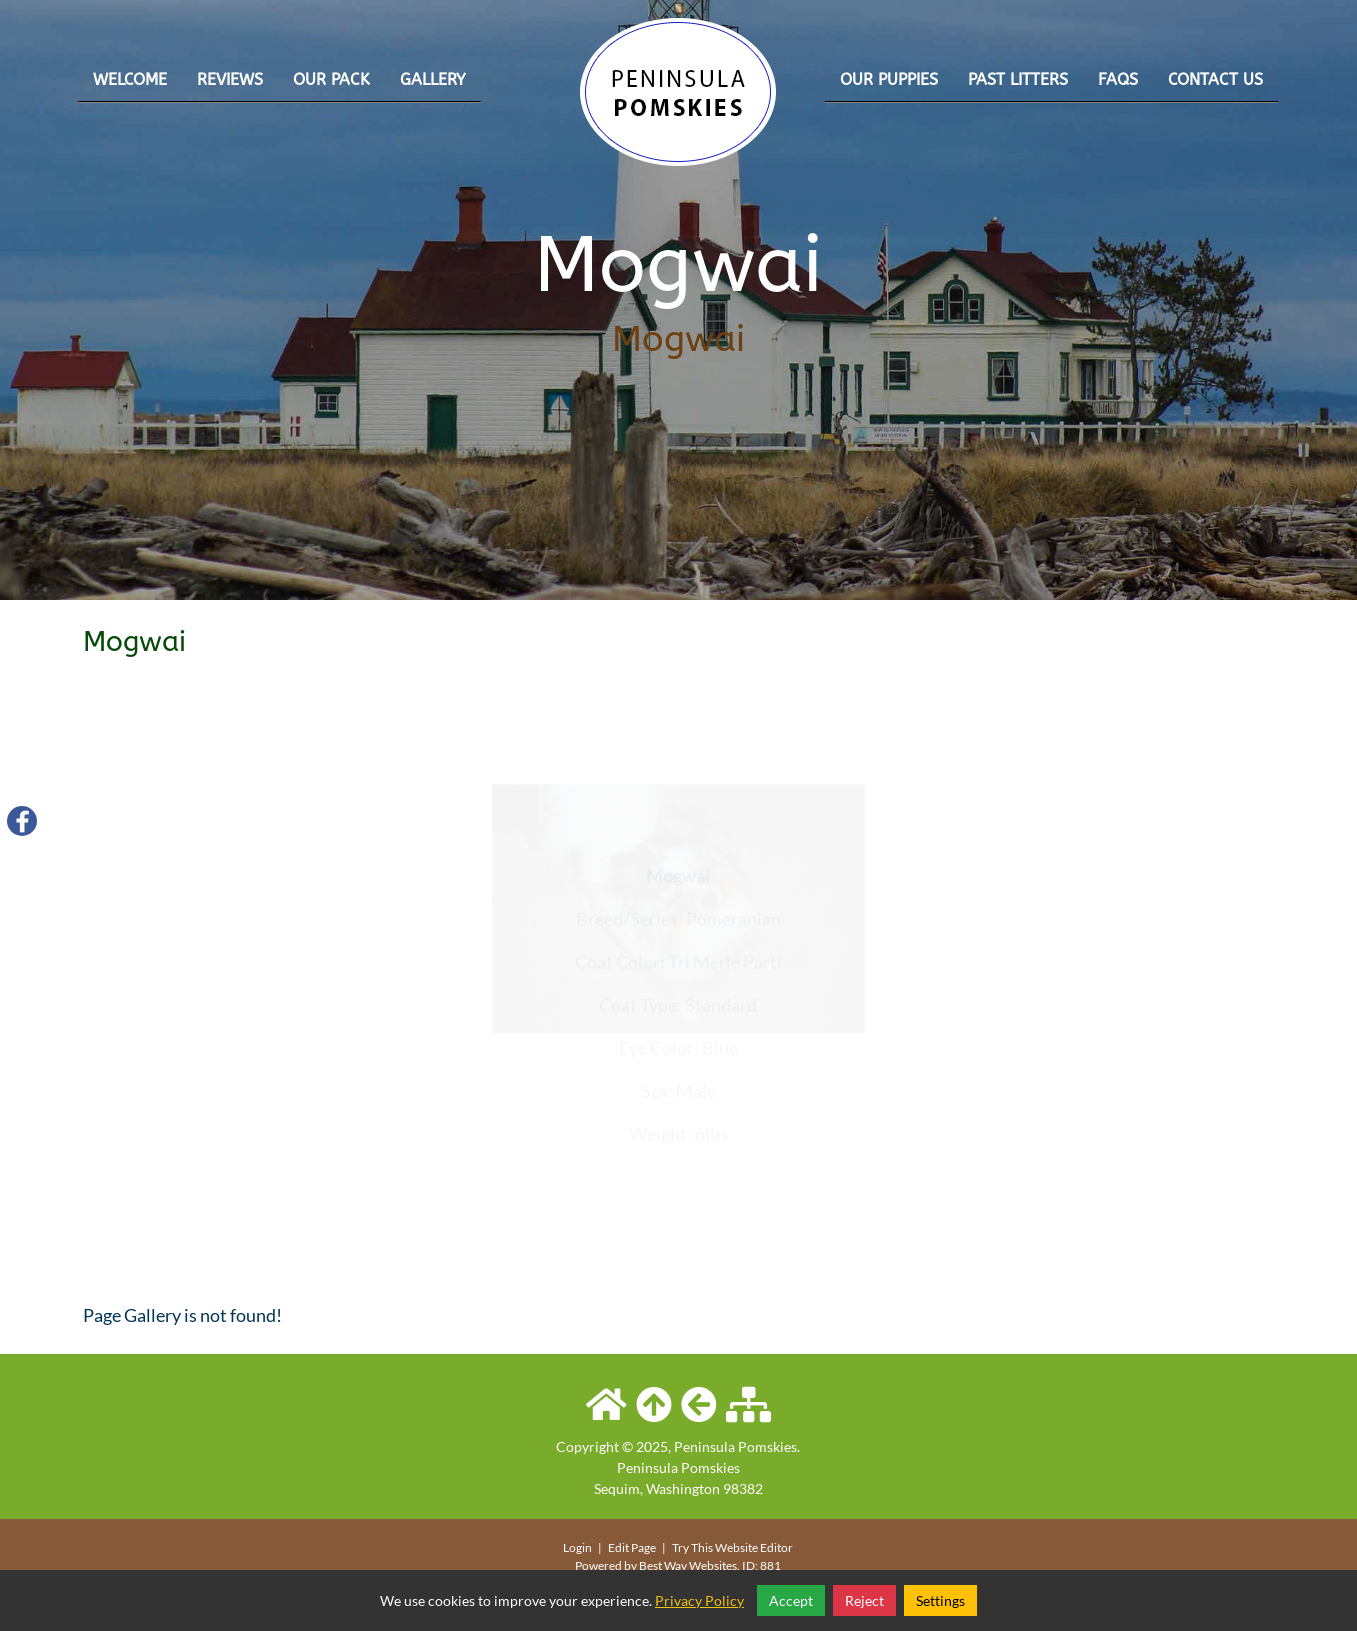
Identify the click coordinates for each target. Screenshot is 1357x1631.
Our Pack (331, 79)
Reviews (230, 79)
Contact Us (1215, 79)
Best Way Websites (688, 1565)
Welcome (130, 79)
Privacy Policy (699, 1600)
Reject (864, 1600)
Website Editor (754, 1547)
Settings (940, 1600)
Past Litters (1018, 79)
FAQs (1118, 79)
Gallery (433, 79)
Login (577, 1547)
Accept (791, 1600)
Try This (692, 1547)
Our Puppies (889, 79)
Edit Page (633, 1547)
